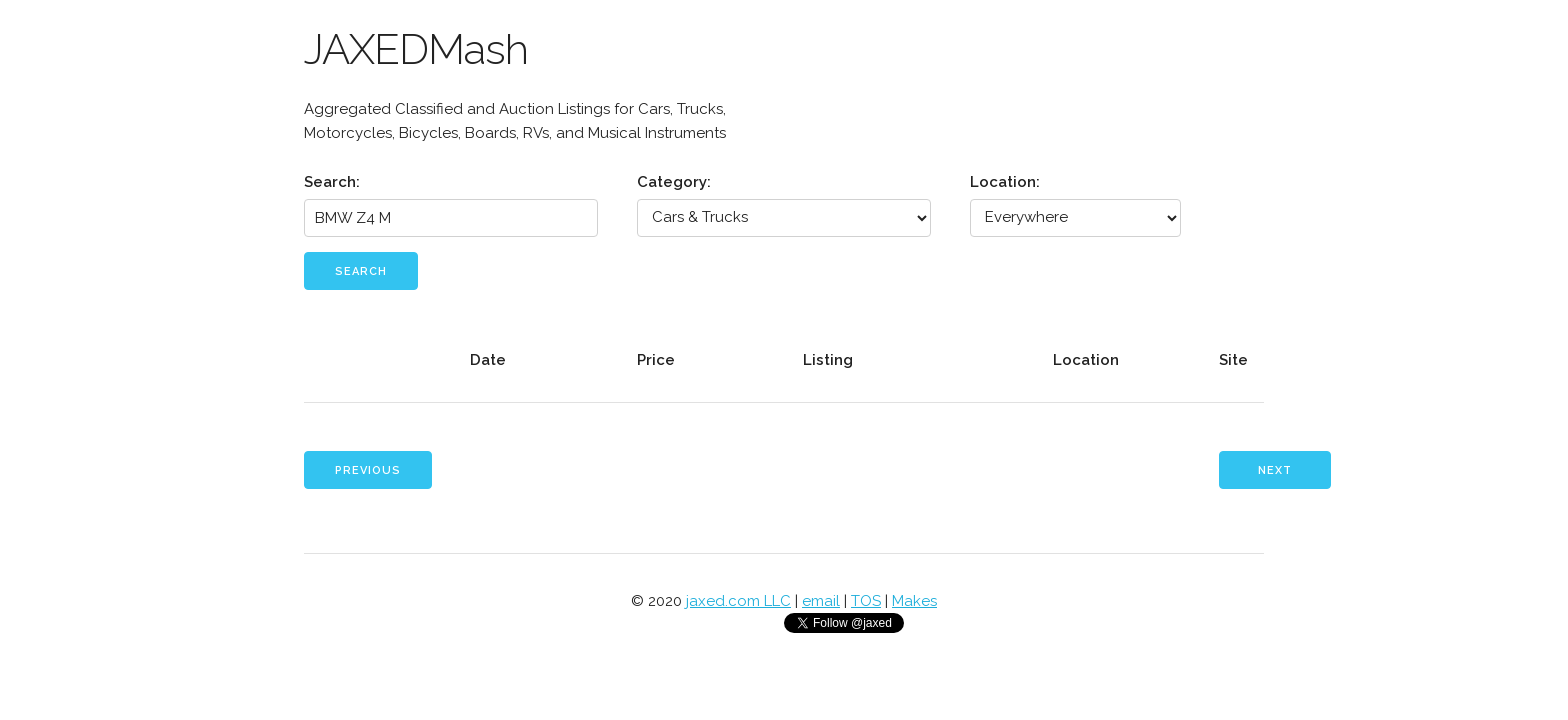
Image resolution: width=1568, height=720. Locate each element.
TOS (866, 601)
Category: (674, 182)
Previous (368, 470)
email (821, 601)
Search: (332, 182)
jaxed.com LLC (738, 601)
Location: (1005, 182)
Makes (914, 601)
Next (1275, 470)
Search (361, 271)
